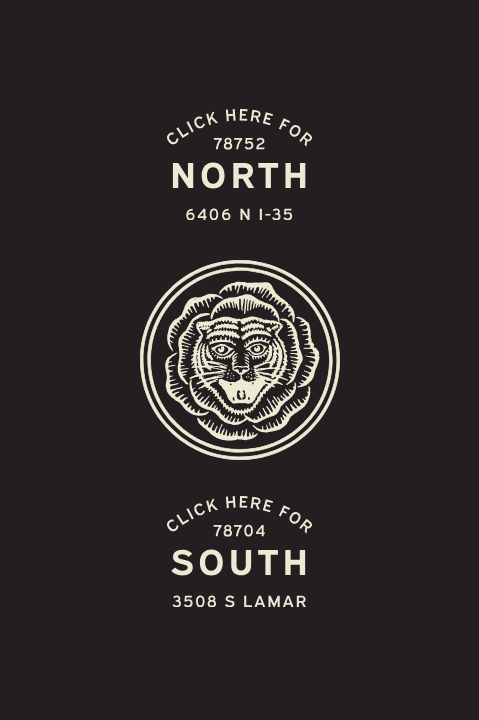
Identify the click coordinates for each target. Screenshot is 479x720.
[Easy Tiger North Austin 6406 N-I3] (239, 166)
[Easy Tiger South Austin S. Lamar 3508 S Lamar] (239, 553)
